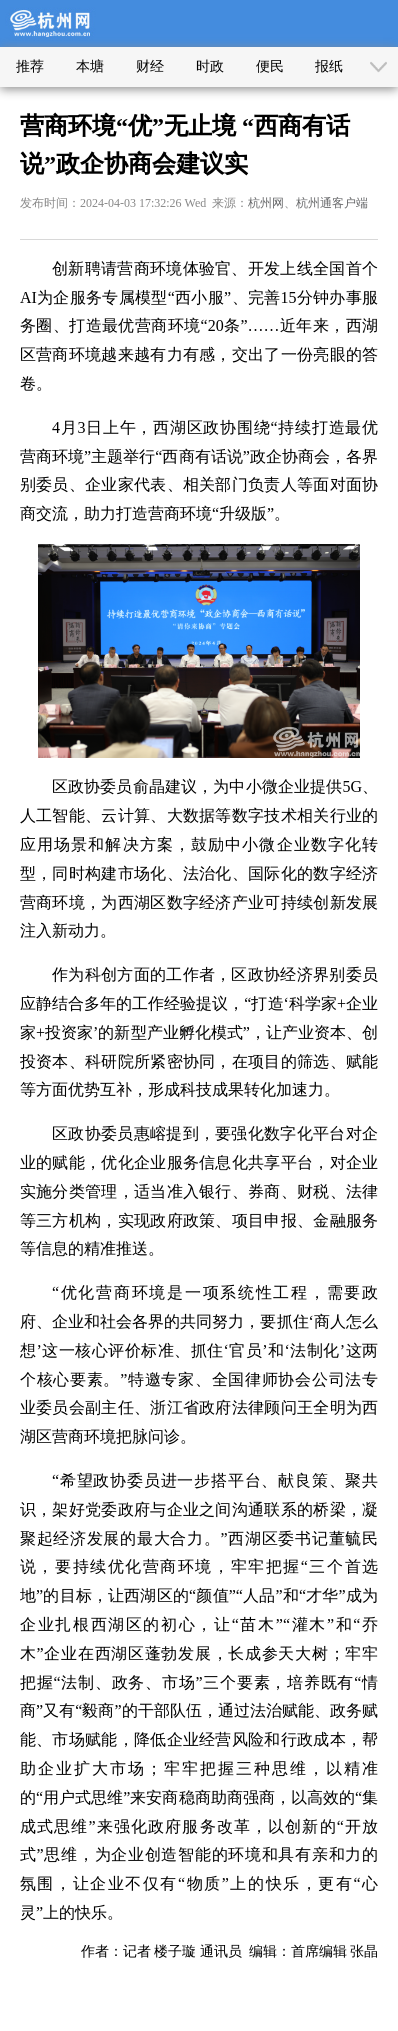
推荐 (30, 66)
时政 (210, 66)
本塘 (90, 66)
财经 (150, 66)
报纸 (329, 66)
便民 (270, 66)
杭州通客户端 (332, 203)
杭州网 (266, 203)
